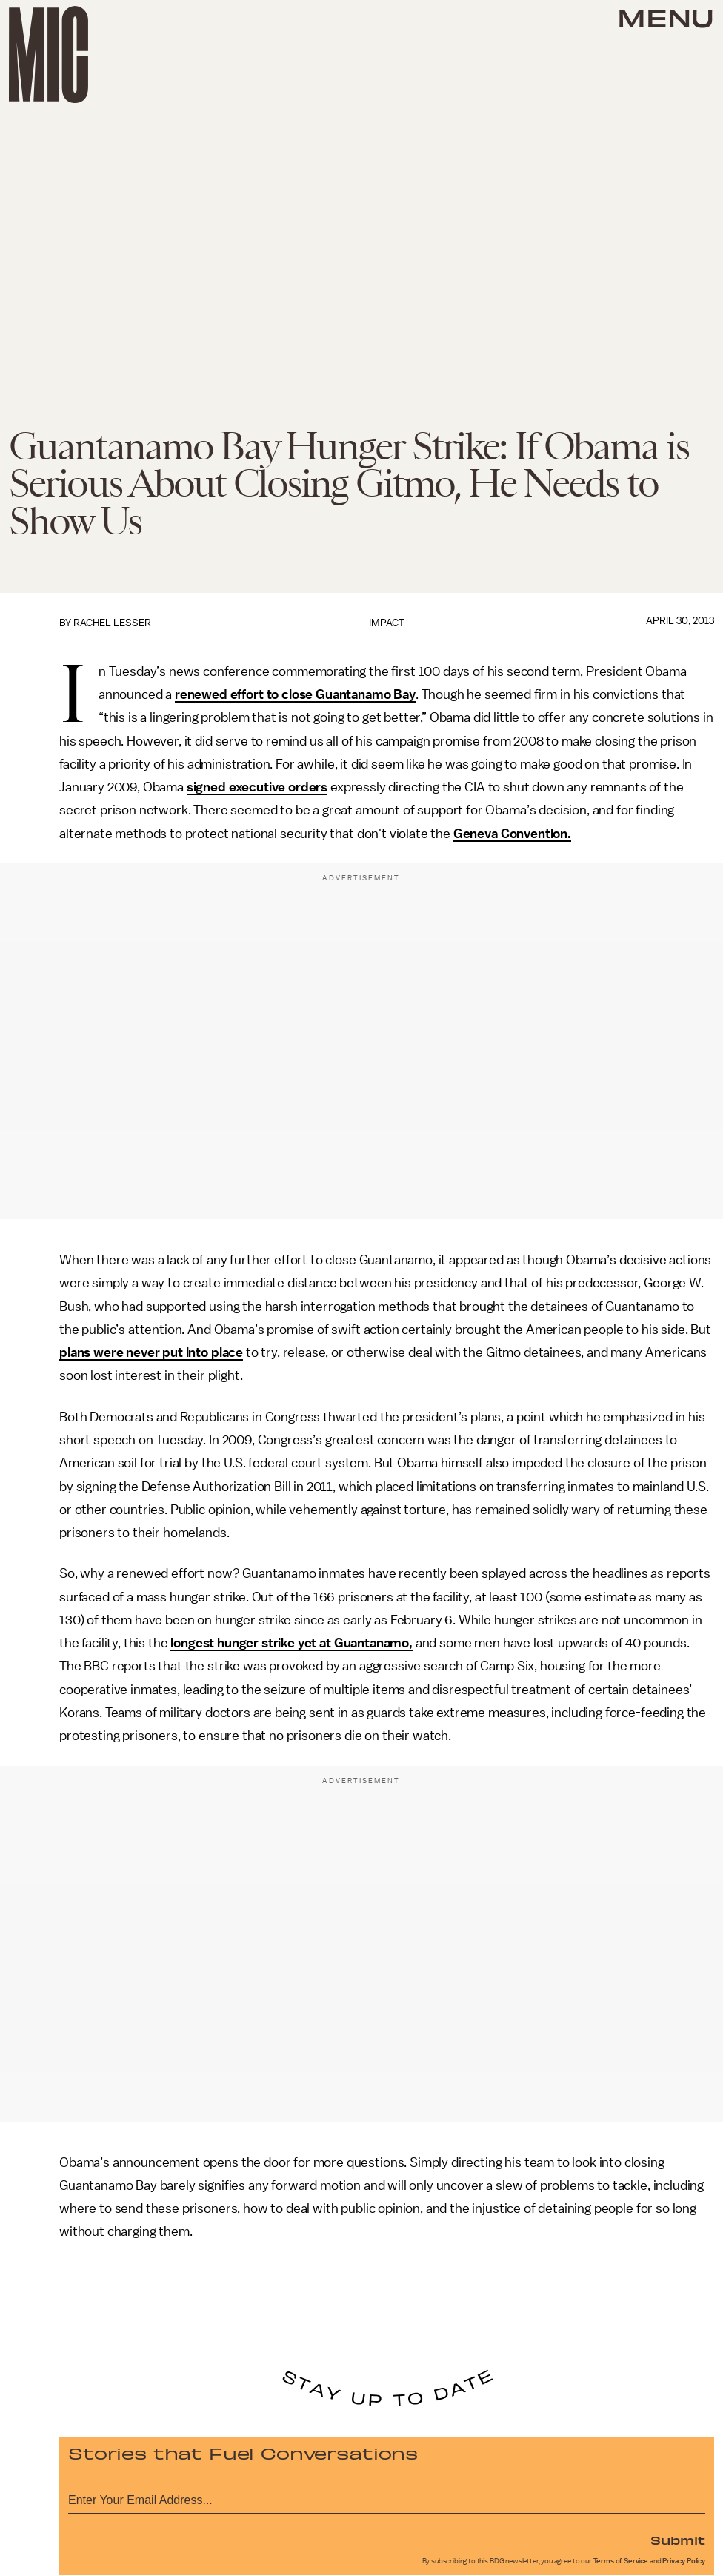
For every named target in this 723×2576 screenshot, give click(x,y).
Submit (677, 2539)
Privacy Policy (683, 2561)
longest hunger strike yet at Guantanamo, (291, 1643)
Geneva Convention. (512, 833)
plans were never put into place (151, 1352)
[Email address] (386, 2498)
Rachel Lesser (112, 622)
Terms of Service (620, 2561)
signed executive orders (257, 787)
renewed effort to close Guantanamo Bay (295, 694)
